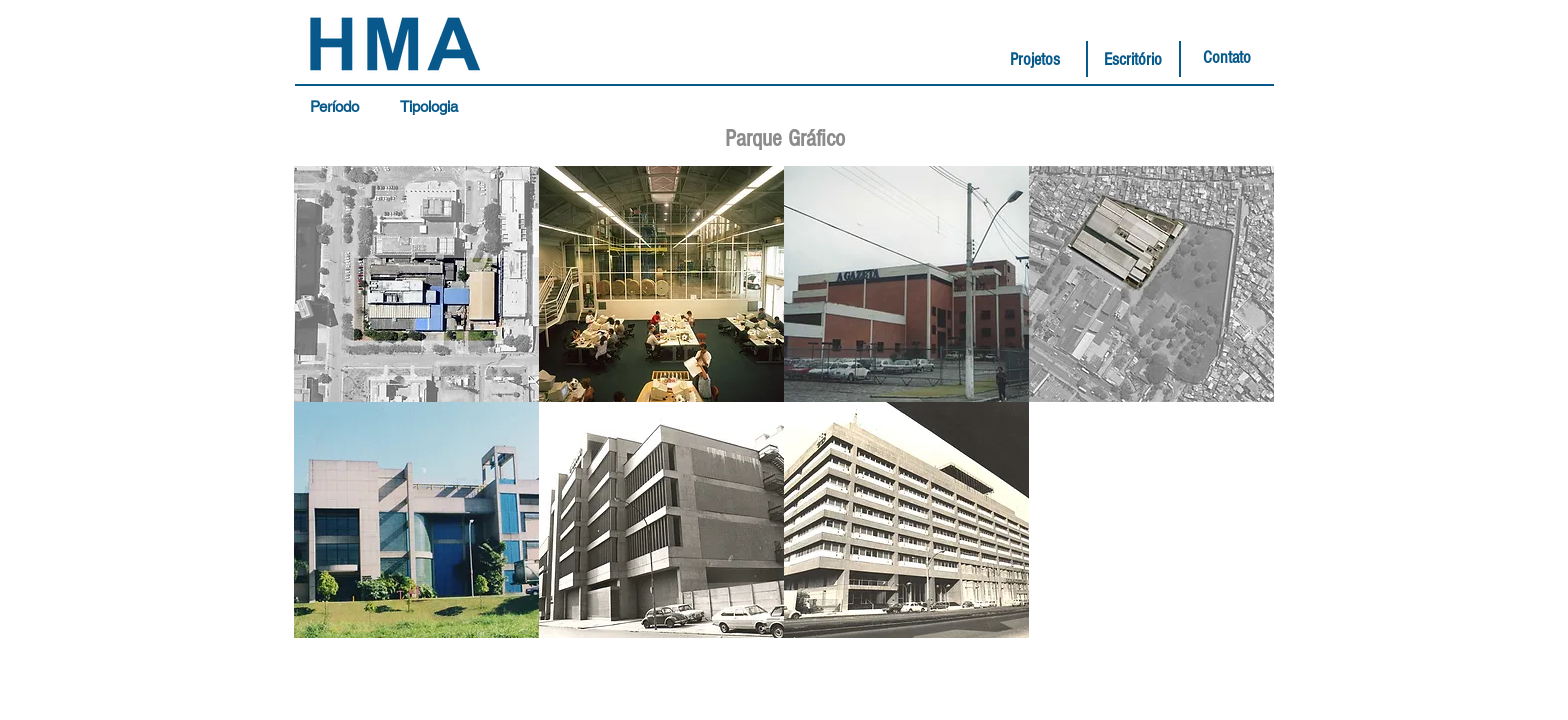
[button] (339, 107)
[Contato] (1227, 58)
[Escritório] (1133, 60)
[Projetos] (1035, 60)
